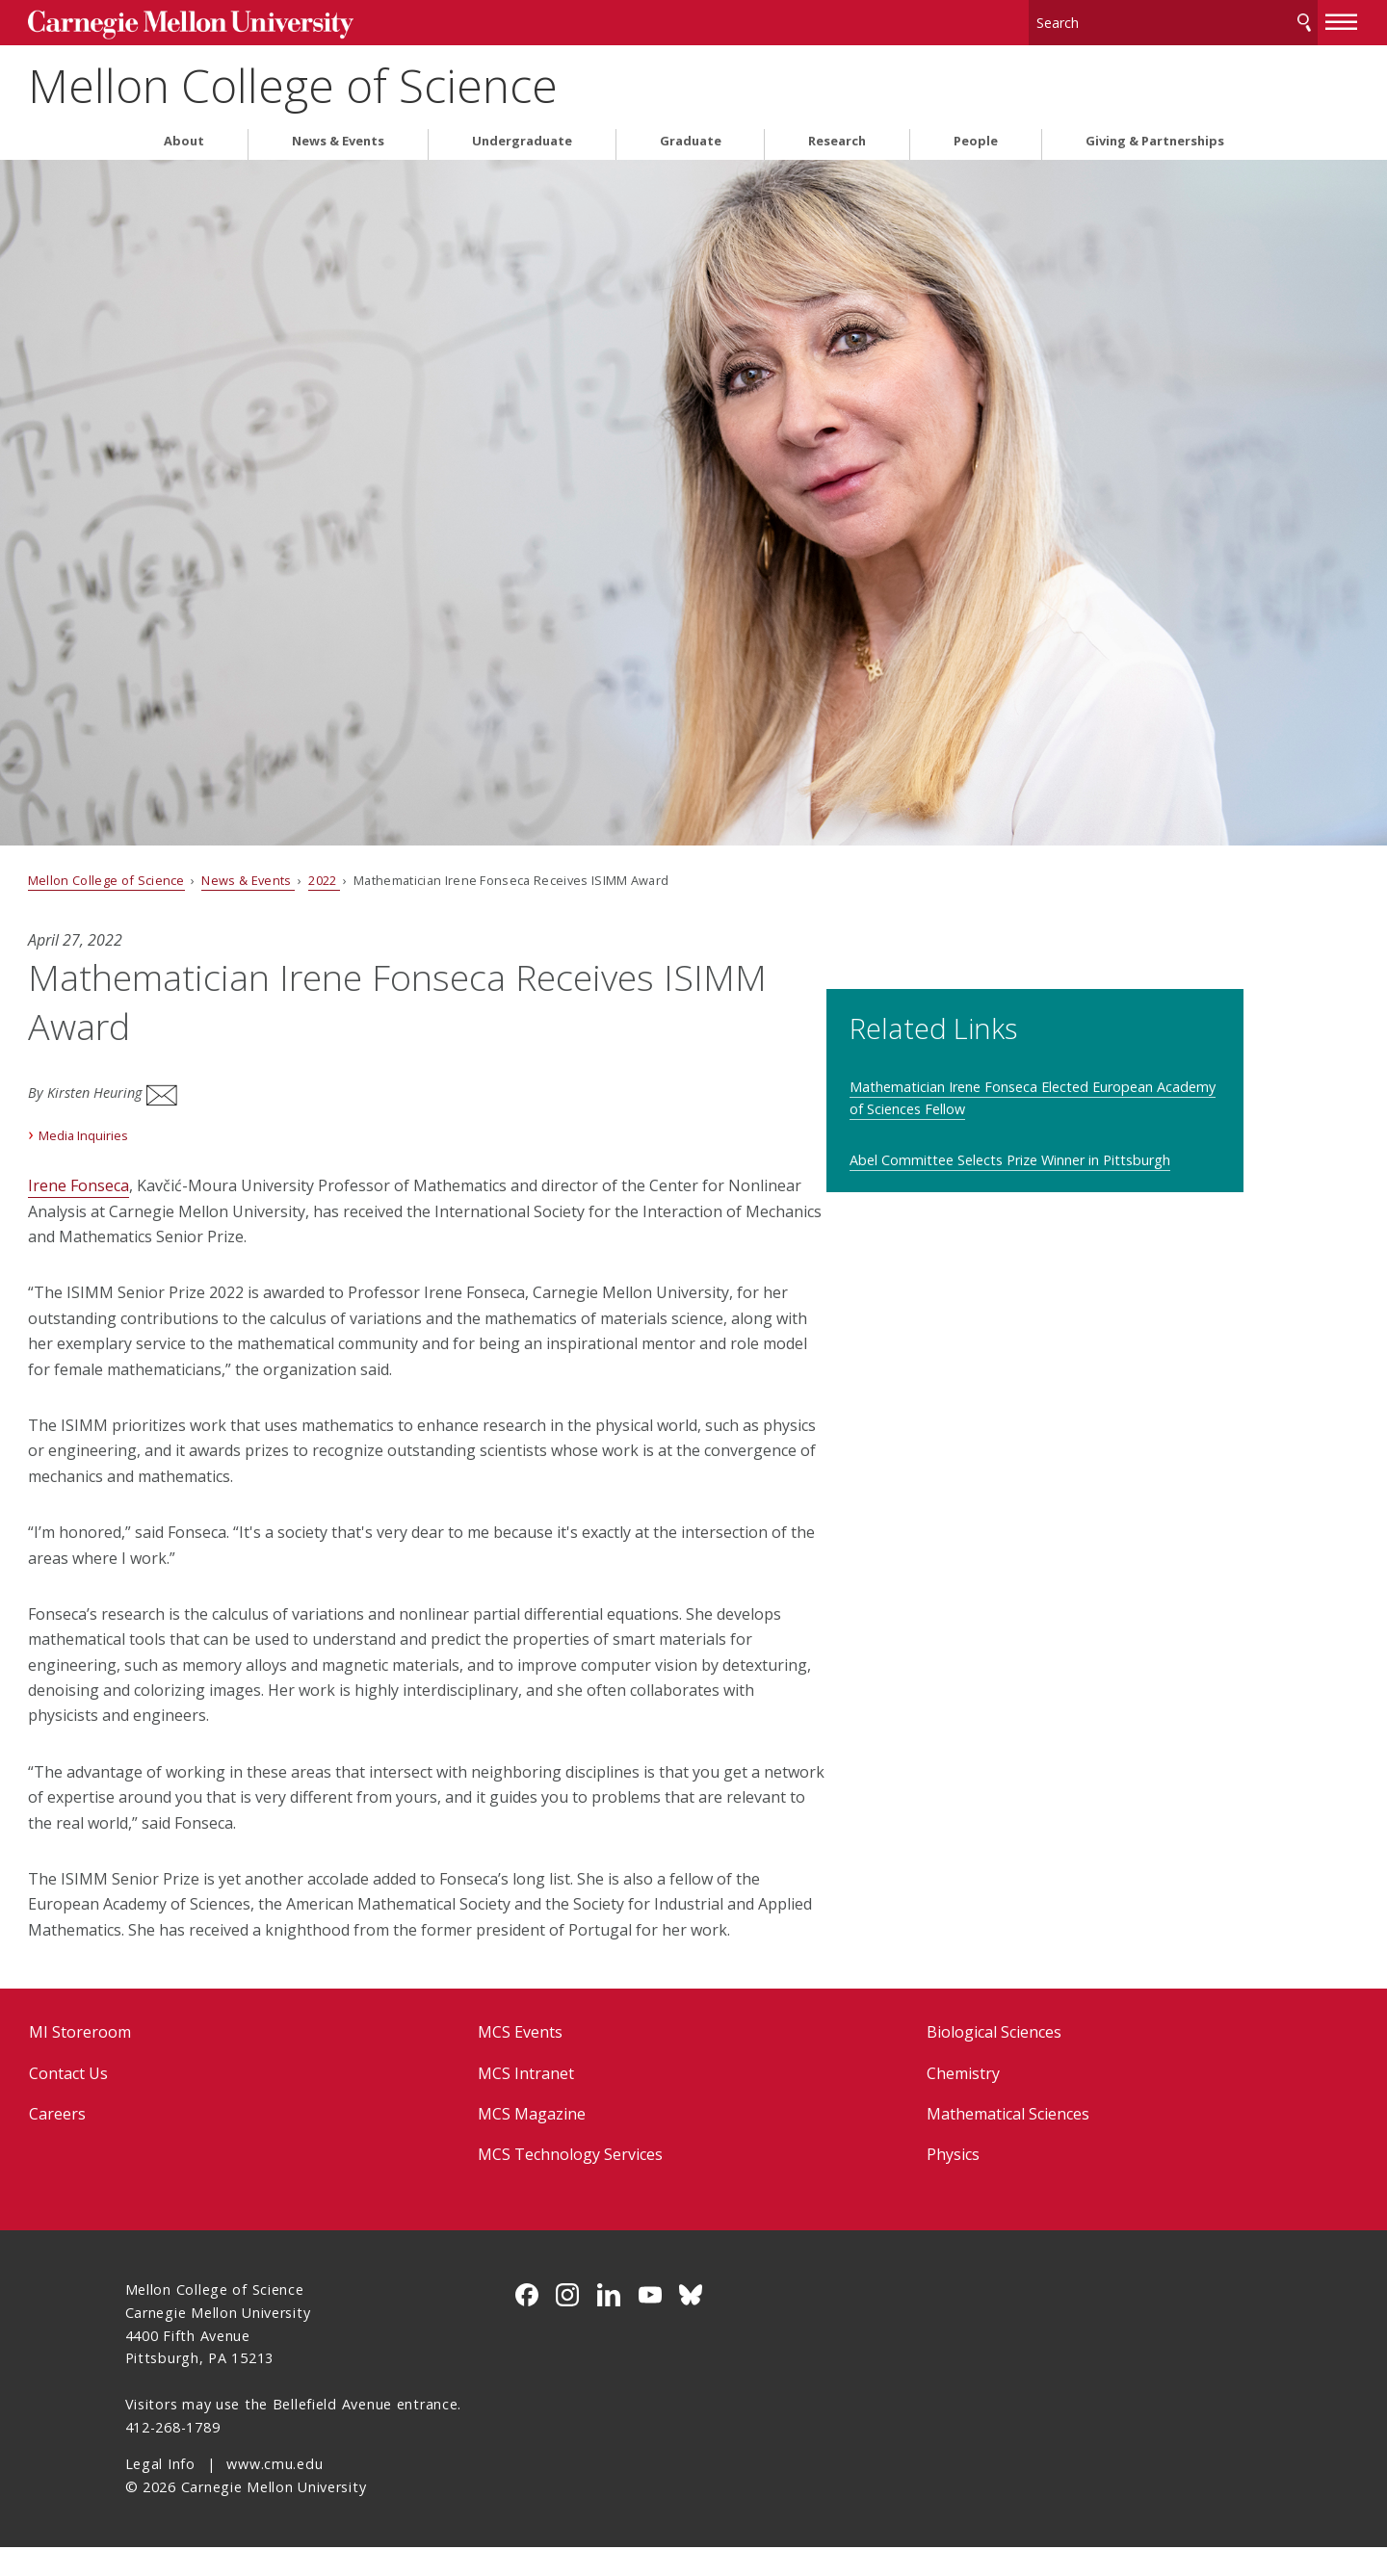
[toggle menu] (1245, 17)
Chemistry (930, 2102)
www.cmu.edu (274, 2493)
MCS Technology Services (602, 2184)
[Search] (1078, 19)
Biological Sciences (961, 2061)
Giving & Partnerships (1155, 133)
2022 (421, 872)
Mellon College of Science (390, 77)
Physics (920, 2184)
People (976, 133)
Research (837, 133)
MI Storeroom (177, 2061)
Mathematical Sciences (975, 2142)
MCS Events (552, 2061)
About (184, 133)
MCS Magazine (564, 2142)
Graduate (690, 133)
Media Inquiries (180, 1114)
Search (1206, 19)
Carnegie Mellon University (269, 21)
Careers (154, 2142)
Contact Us (165, 2102)
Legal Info (160, 2493)
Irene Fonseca (175, 1164)
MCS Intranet (558, 2102)
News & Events (338, 133)
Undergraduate (522, 133)
